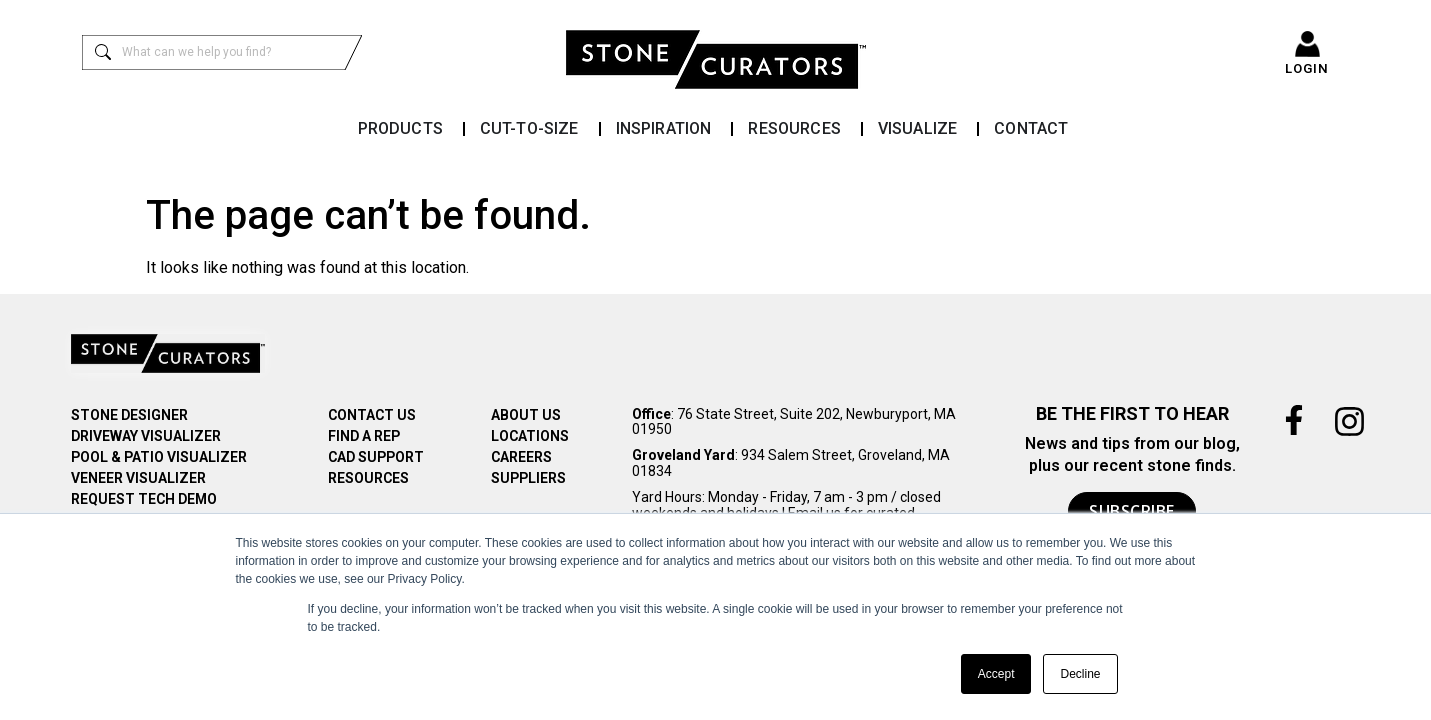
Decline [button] (1080, 674)
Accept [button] (996, 674)
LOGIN (1307, 68)
